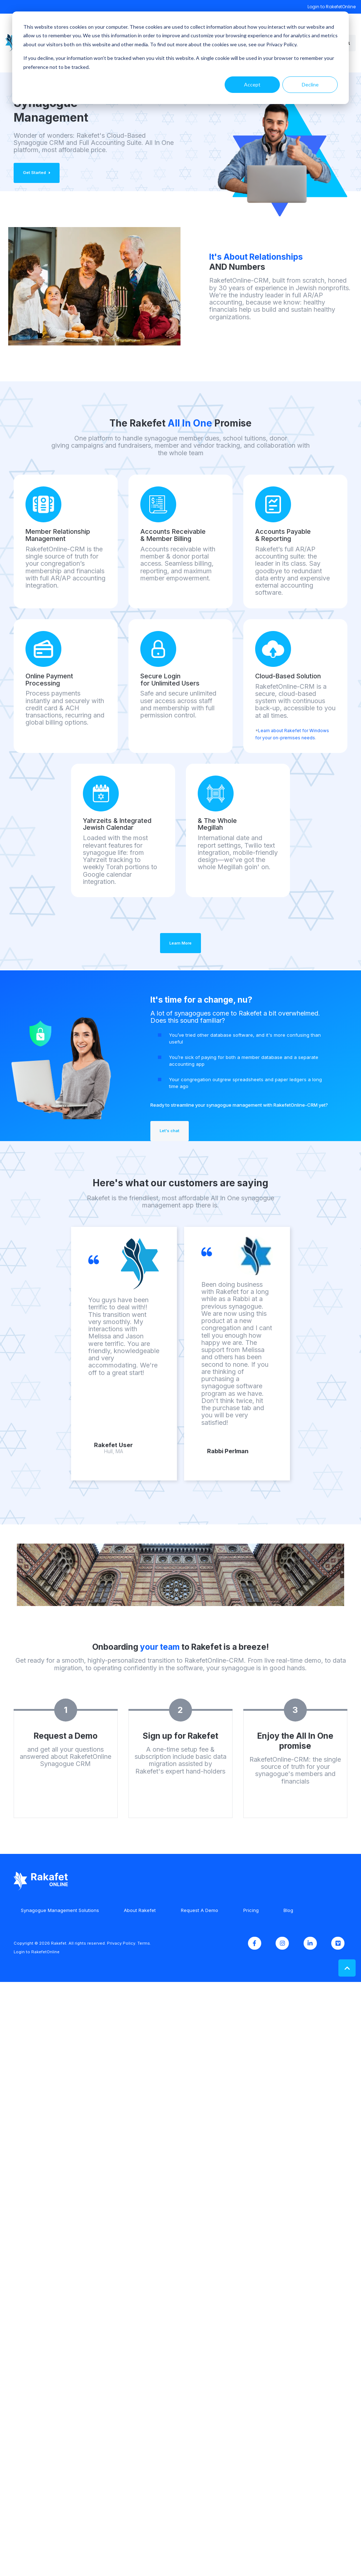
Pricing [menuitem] (251, 1910)
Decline (310, 84)
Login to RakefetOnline (332, 7)
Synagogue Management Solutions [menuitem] (60, 1910)
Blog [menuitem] (288, 1910)
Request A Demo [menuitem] (199, 1910)
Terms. (144, 1943)
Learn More (180, 943)
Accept (252, 84)
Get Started (36, 172)
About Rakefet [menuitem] (140, 1910)
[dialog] (180, 57)
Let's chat (169, 1130)
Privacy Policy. (121, 1943)
